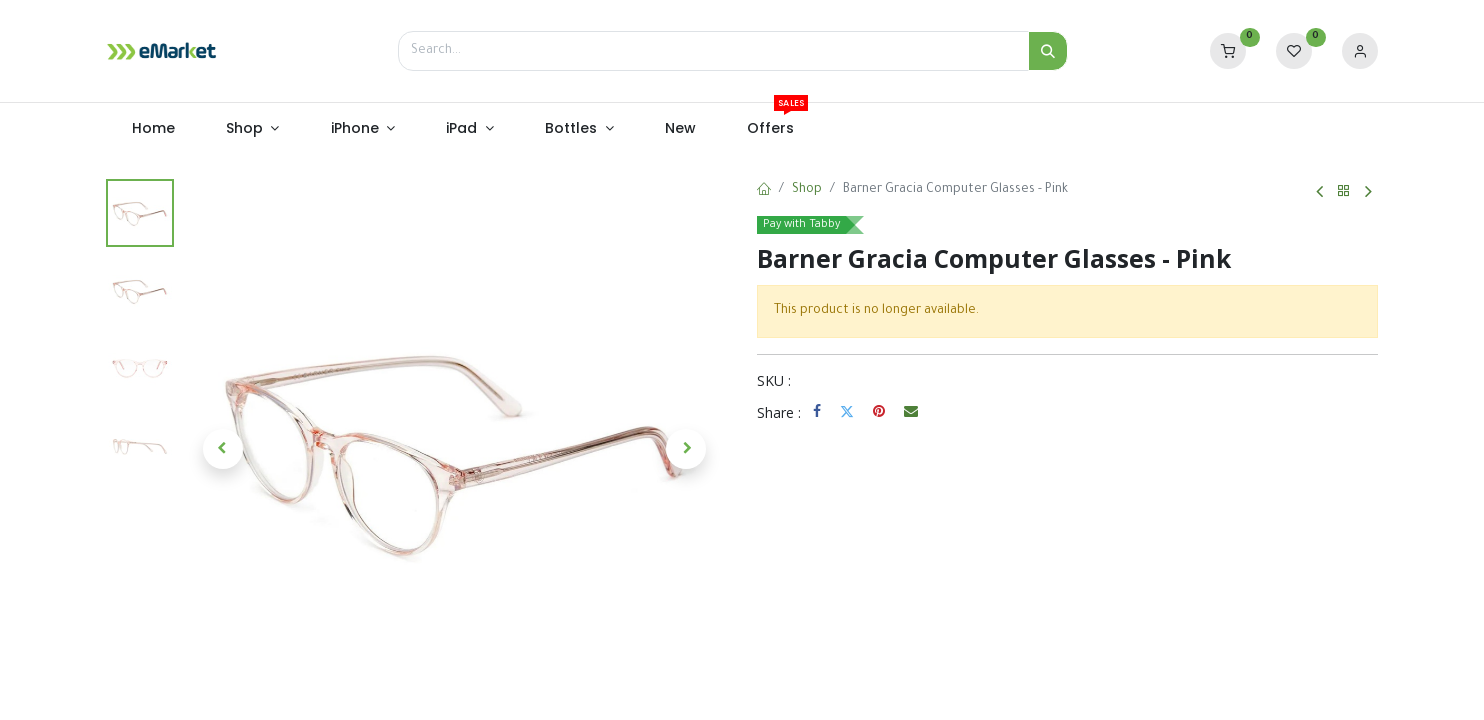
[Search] (1048, 51)
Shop (807, 190)
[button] (223, 449)
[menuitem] (153, 129)
